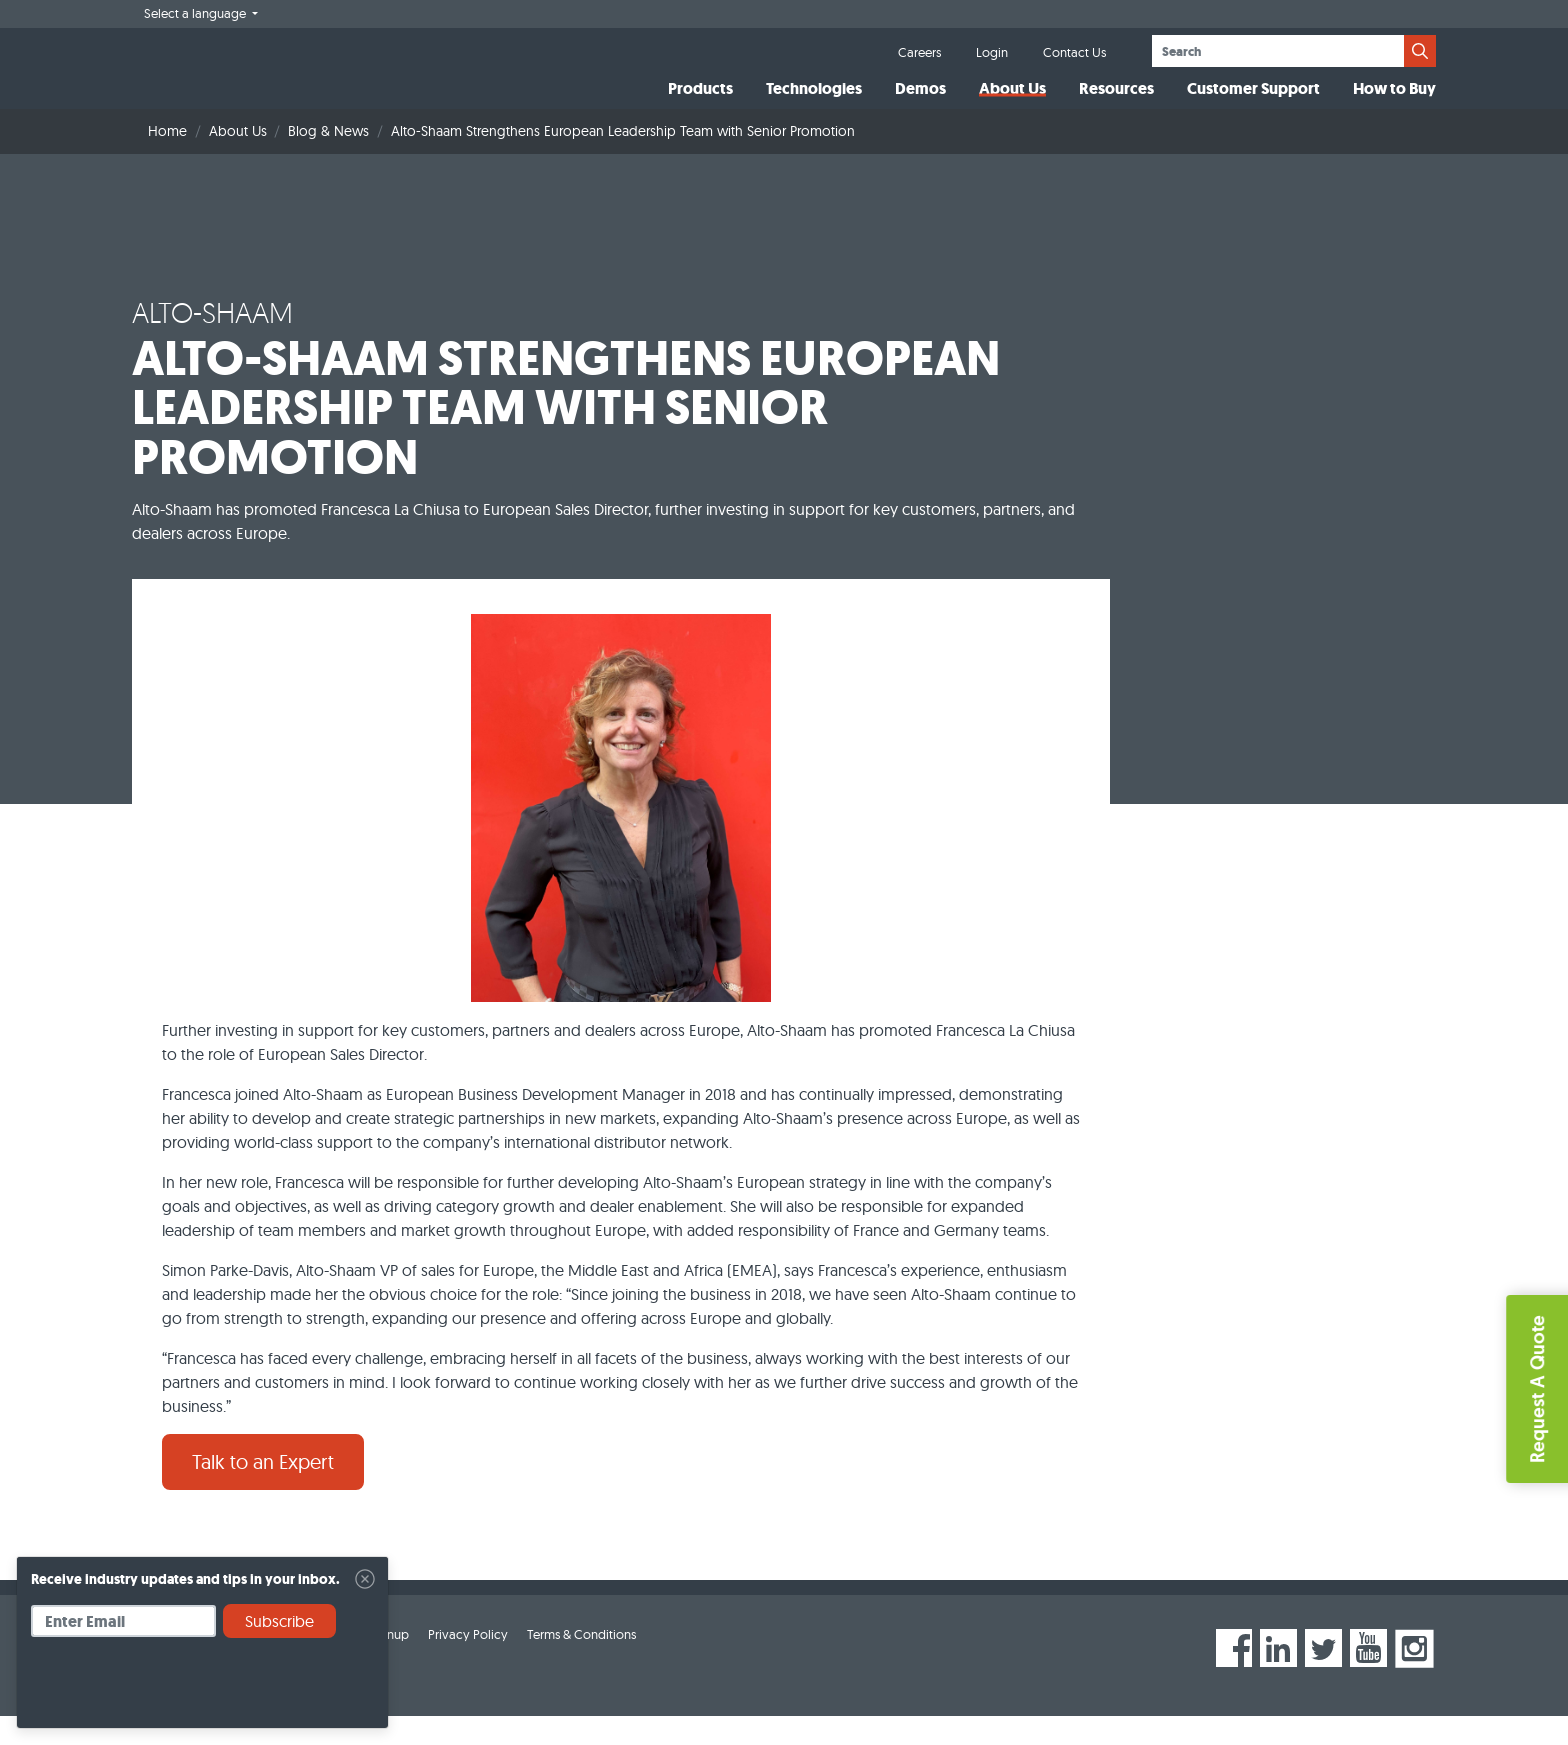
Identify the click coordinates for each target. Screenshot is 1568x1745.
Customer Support (1253, 103)
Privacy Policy (468, 1663)
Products (700, 103)
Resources (1116, 103)
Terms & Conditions (581, 1663)
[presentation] (183, 1690)
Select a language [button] (196, 13)
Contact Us (1074, 52)
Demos (920, 103)
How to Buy (1394, 103)
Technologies (814, 103)
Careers (919, 52)
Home (167, 160)
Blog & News (328, 160)
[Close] (365, 1579)
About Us (1012, 103)
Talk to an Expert (263, 1490)
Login (992, 52)
